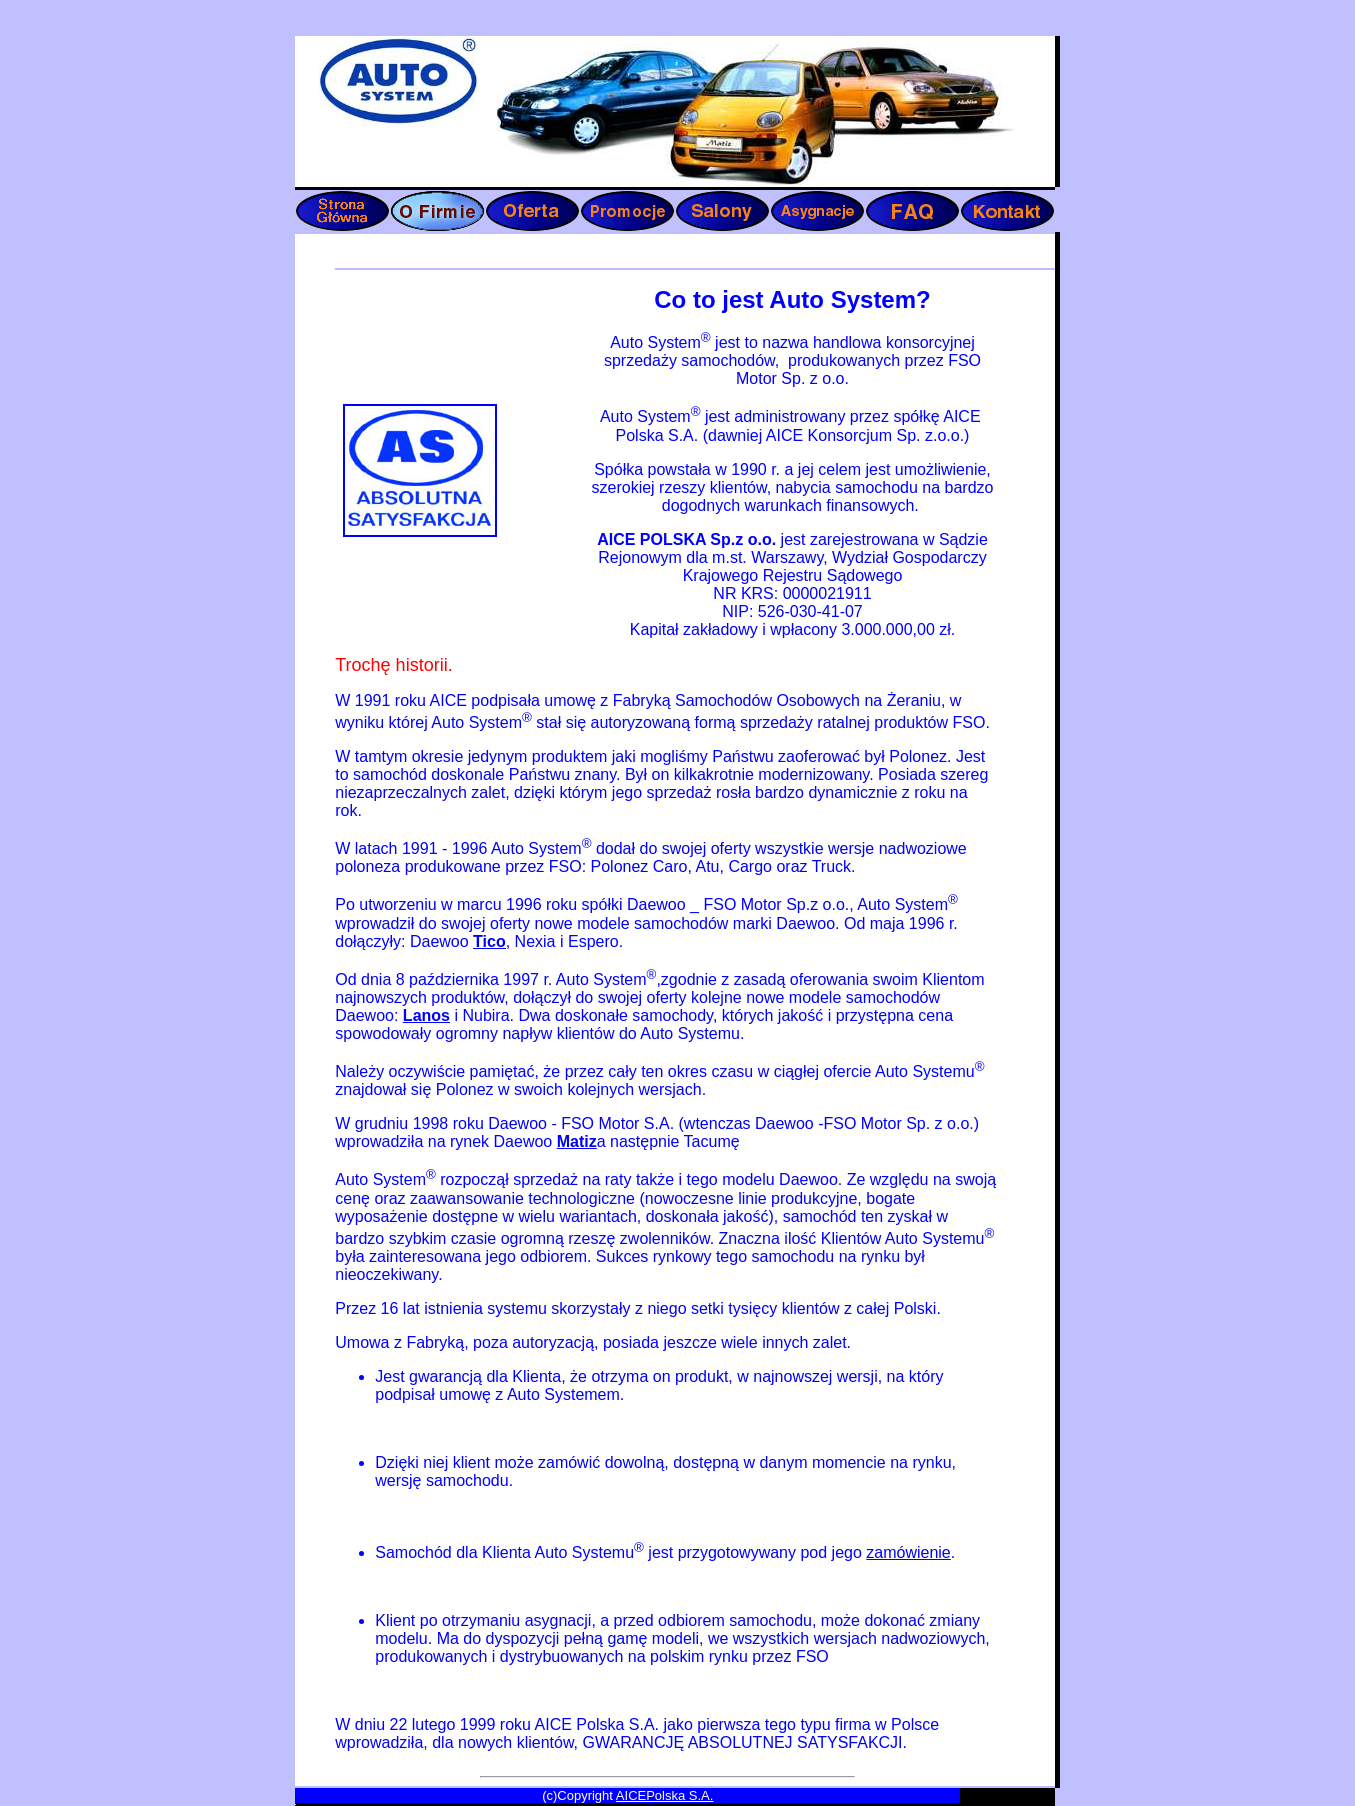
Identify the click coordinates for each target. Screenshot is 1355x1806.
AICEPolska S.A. (665, 1795)
